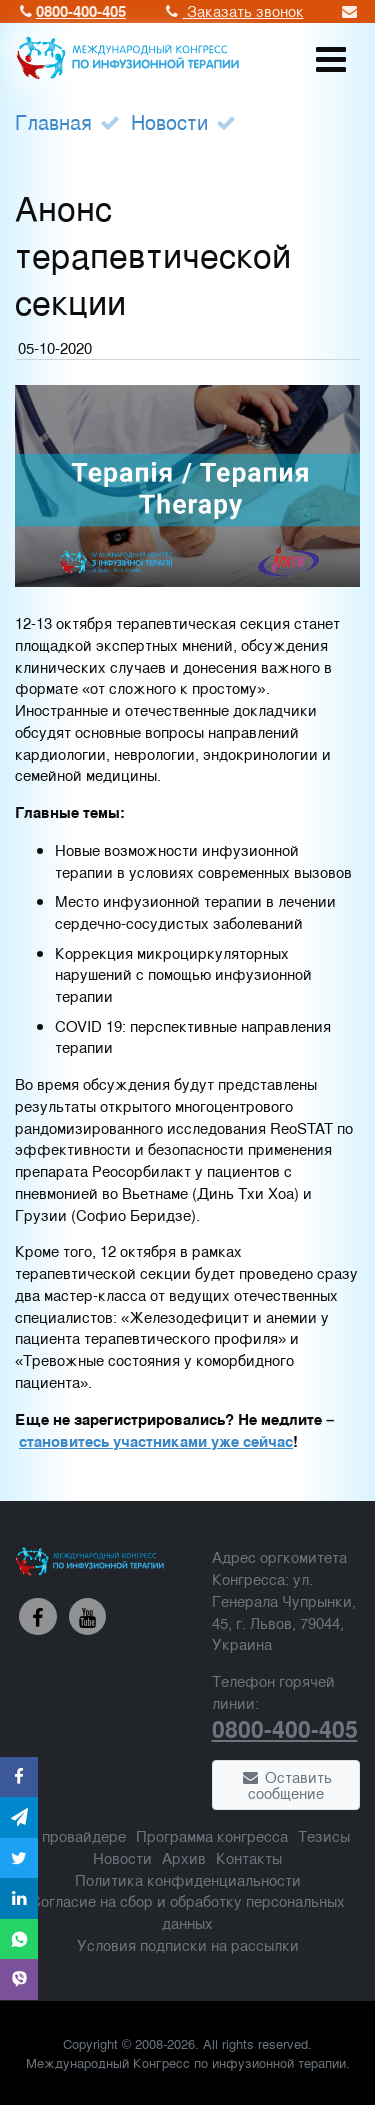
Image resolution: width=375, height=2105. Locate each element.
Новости (169, 121)
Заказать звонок (233, 10)
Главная (53, 121)
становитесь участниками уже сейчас (156, 1441)
